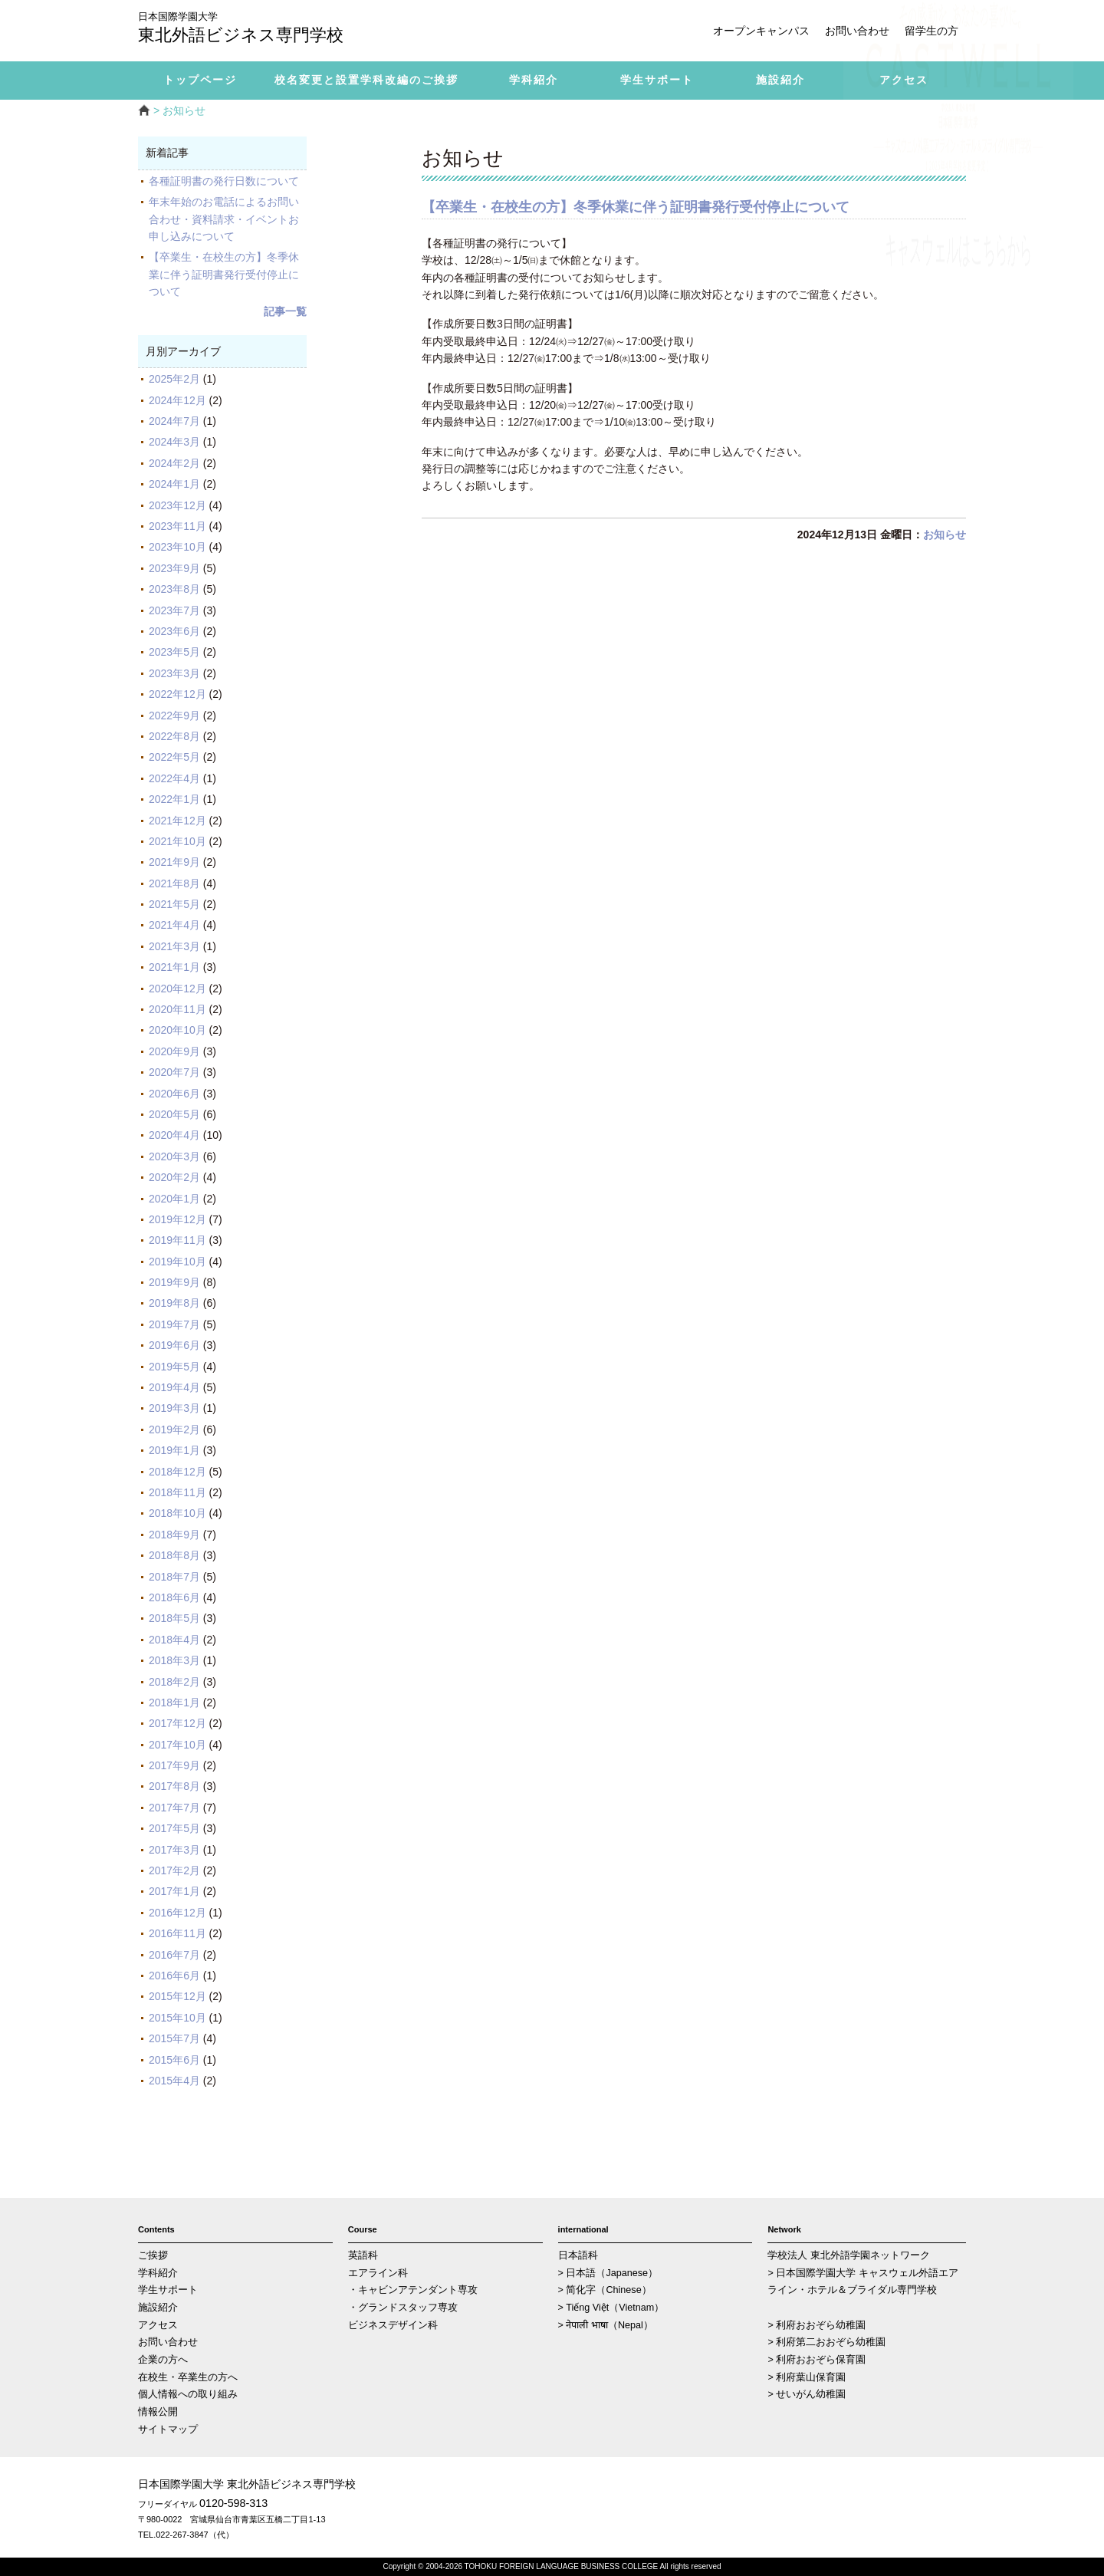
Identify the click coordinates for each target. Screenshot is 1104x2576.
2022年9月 (174, 715)
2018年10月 (177, 1513)
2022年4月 (174, 778)
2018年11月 (177, 1492)
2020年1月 (174, 1199)
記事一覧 (285, 311)
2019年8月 (174, 1303)
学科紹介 (158, 2273)
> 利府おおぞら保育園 (816, 2359)
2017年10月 (177, 1745)
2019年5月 (174, 1366)
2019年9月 (174, 1282)
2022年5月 (174, 757)
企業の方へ (163, 2359)
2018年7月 (174, 1577)
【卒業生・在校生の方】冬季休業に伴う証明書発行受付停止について (224, 274)
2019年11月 (177, 1240)
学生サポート (168, 2290)
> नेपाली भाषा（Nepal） (605, 2325)
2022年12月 (177, 694)
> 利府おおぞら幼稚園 (816, 2325)
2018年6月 (174, 1597)
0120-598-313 (233, 2503)
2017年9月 (174, 1765)
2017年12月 (177, 1723)
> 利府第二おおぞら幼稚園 (826, 2342)
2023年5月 (174, 652)
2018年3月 (174, 1660)
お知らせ (944, 534)
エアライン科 (378, 2273)
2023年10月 (177, 547)
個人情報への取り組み (188, 2394)
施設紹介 (158, 2307)
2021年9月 (174, 862)
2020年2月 (174, 1177)
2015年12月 (177, 1996)
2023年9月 (174, 568)
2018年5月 (174, 1618)
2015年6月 (174, 2060)
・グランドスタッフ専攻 (403, 2307)
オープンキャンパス (761, 31)
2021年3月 (174, 946)
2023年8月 (174, 589)
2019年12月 (177, 1219)
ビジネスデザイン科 (393, 2325)
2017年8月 (174, 1786)
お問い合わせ (857, 31)
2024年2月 (174, 463)
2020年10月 (177, 1030)
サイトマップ (168, 2429)
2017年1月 (174, 1891)
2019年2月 (174, 1429)
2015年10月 (177, 2018)
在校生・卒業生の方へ (188, 2377)
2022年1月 (174, 799)
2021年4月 (174, 925)
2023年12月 (177, 505)
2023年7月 (174, 610)
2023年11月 (177, 526)
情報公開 (158, 2412)
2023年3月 (174, 673)
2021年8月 (174, 883)
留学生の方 (931, 31)
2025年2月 (174, 379)
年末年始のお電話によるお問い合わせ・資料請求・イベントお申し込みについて (224, 219)
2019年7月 (174, 1324)
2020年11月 (177, 1009)
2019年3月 (174, 1408)
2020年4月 (174, 1135)
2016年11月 (177, 1933)
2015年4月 (174, 2080)
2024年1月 (174, 484)
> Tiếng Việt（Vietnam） (611, 2307)
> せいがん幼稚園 (806, 2394)
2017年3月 (174, 1850)
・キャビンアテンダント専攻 (413, 2290)
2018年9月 (174, 1534)
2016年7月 (174, 1955)
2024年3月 (174, 442)
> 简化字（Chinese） (605, 2290)
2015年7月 (174, 2038)
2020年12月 (177, 988)
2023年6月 (174, 631)
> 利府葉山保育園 (806, 2377)
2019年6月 (174, 1345)
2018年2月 (174, 1682)
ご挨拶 (153, 2255)
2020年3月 (174, 1156)
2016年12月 (177, 1913)
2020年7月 (174, 1072)
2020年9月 (174, 1051)
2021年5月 (174, 904)
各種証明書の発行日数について (224, 181)
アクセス (158, 2325)
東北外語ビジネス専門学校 (253, 28)
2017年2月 (174, 1870)
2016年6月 (174, 1975)
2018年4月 (174, 1639)
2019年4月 (174, 1387)
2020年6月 (174, 1093)
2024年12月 (177, 400)
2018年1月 (174, 1702)
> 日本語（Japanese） (608, 2273)
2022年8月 (174, 736)
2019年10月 (177, 1261)
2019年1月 (174, 1450)
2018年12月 (177, 1472)
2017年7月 (174, 1807)
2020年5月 (174, 1114)
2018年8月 (174, 1555)
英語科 (363, 2255)
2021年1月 (174, 967)
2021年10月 (177, 841)
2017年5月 (174, 1828)
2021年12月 (177, 820)
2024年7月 (174, 421)
